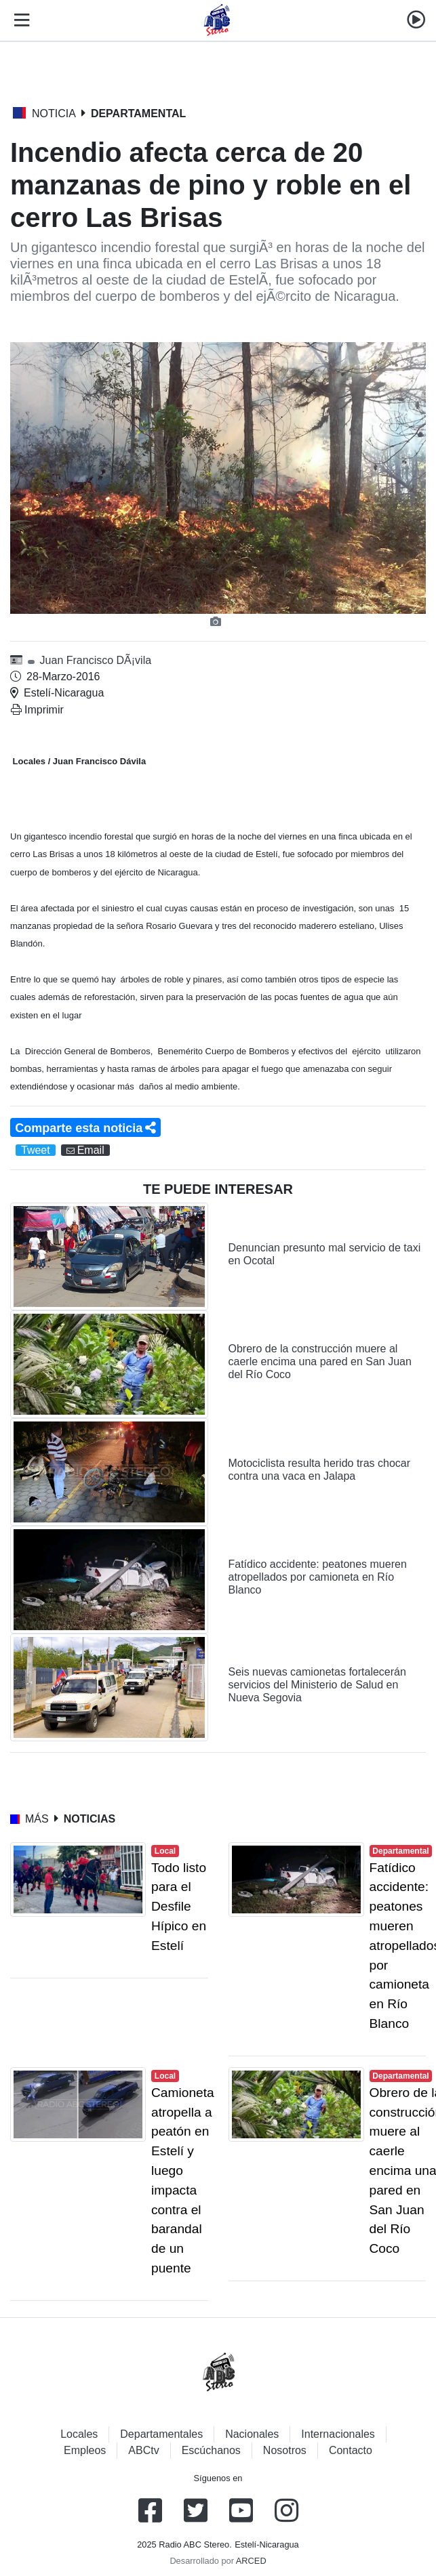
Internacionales (338, 2434)
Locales (79, 2434)
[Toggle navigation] (19, 20)
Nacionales (252, 2434)
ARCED (251, 2561)
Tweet (35, 1150)
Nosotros (284, 2450)
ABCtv (143, 2450)
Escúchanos (211, 2450)
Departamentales (161, 2434)
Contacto (350, 2450)
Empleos (85, 2450)
